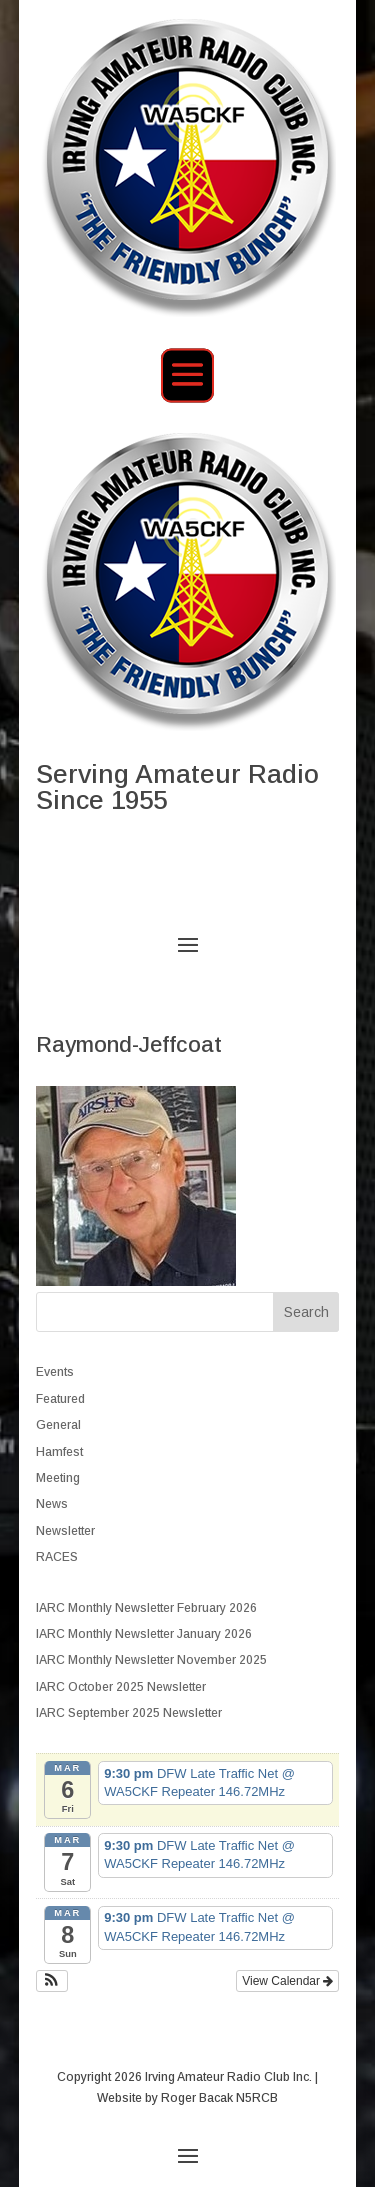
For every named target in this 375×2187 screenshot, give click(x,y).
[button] (52, 1981)
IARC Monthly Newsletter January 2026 (144, 1634)
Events (55, 1372)
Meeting (58, 1478)
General (58, 1425)
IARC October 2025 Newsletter (121, 1687)
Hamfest (59, 1452)
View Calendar (287, 1981)
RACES (57, 1557)
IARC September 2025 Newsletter (129, 1713)
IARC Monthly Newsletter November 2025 (151, 1660)
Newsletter (65, 1531)
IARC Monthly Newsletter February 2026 (146, 1608)
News (52, 1504)
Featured (60, 1399)
